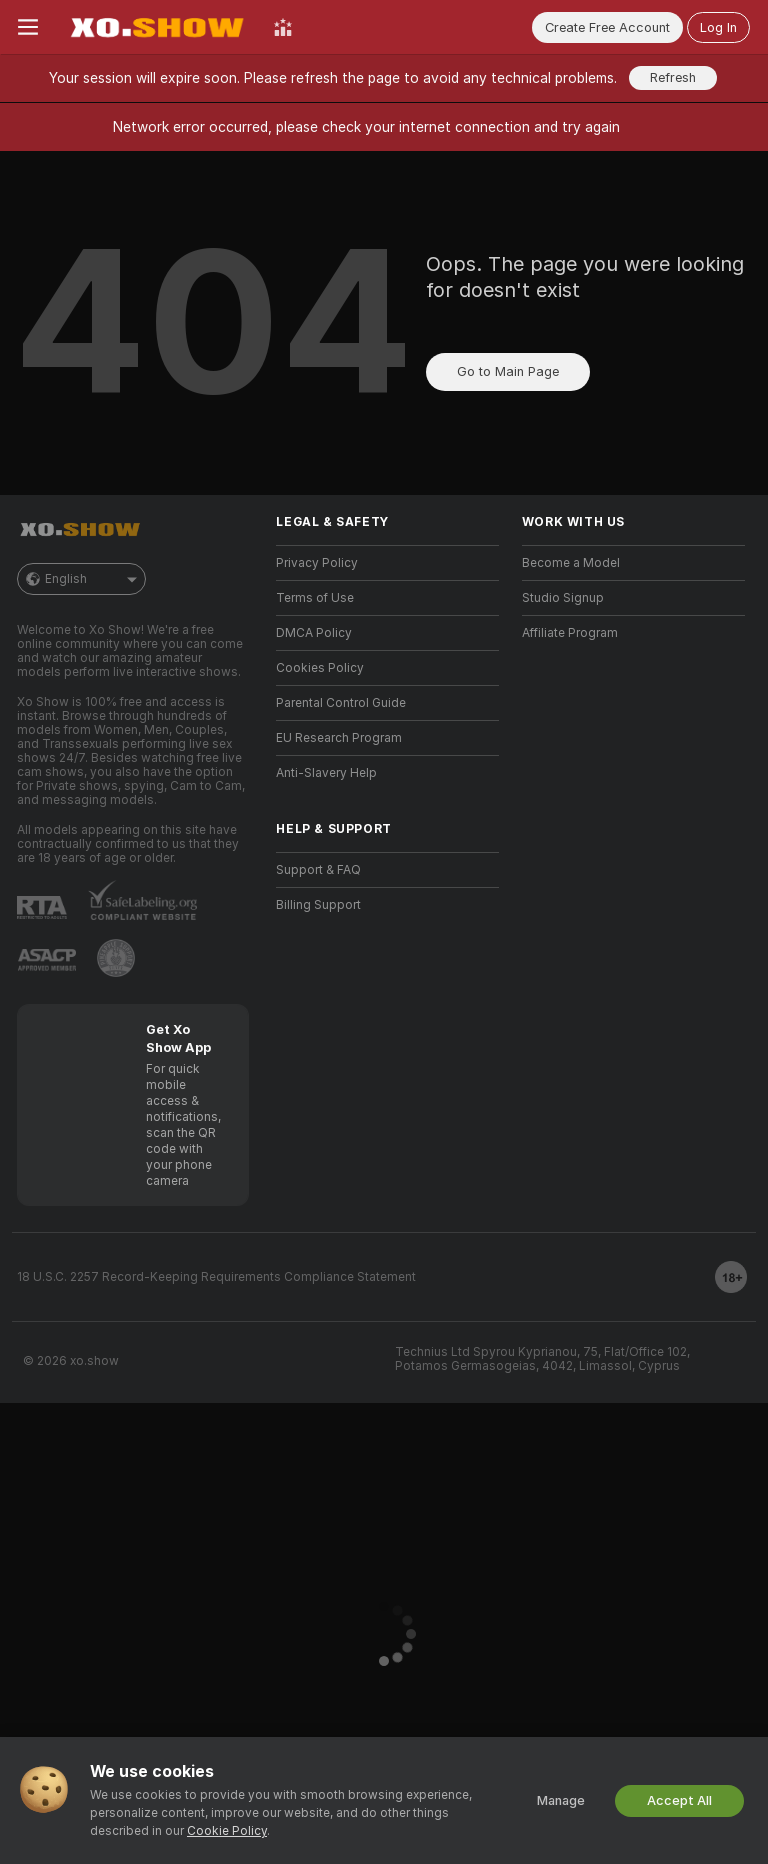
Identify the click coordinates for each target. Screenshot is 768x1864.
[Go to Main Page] (156, 27)
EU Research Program (339, 738)
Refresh (673, 77)
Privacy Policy (317, 563)
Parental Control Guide (341, 703)
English (81, 579)
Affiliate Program (570, 633)
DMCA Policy (314, 633)
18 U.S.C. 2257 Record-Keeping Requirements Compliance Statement (216, 1277)
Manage (561, 1800)
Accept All (679, 1800)
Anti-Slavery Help (326, 773)
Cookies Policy (320, 668)
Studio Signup (563, 598)
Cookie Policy (227, 1831)
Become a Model (571, 563)
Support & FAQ (318, 870)
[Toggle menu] (28, 27)
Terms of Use (315, 598)
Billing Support (318, 905)
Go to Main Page (508, 371)
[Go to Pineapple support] (116, 958)
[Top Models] (283, 27)
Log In (718, 27)
